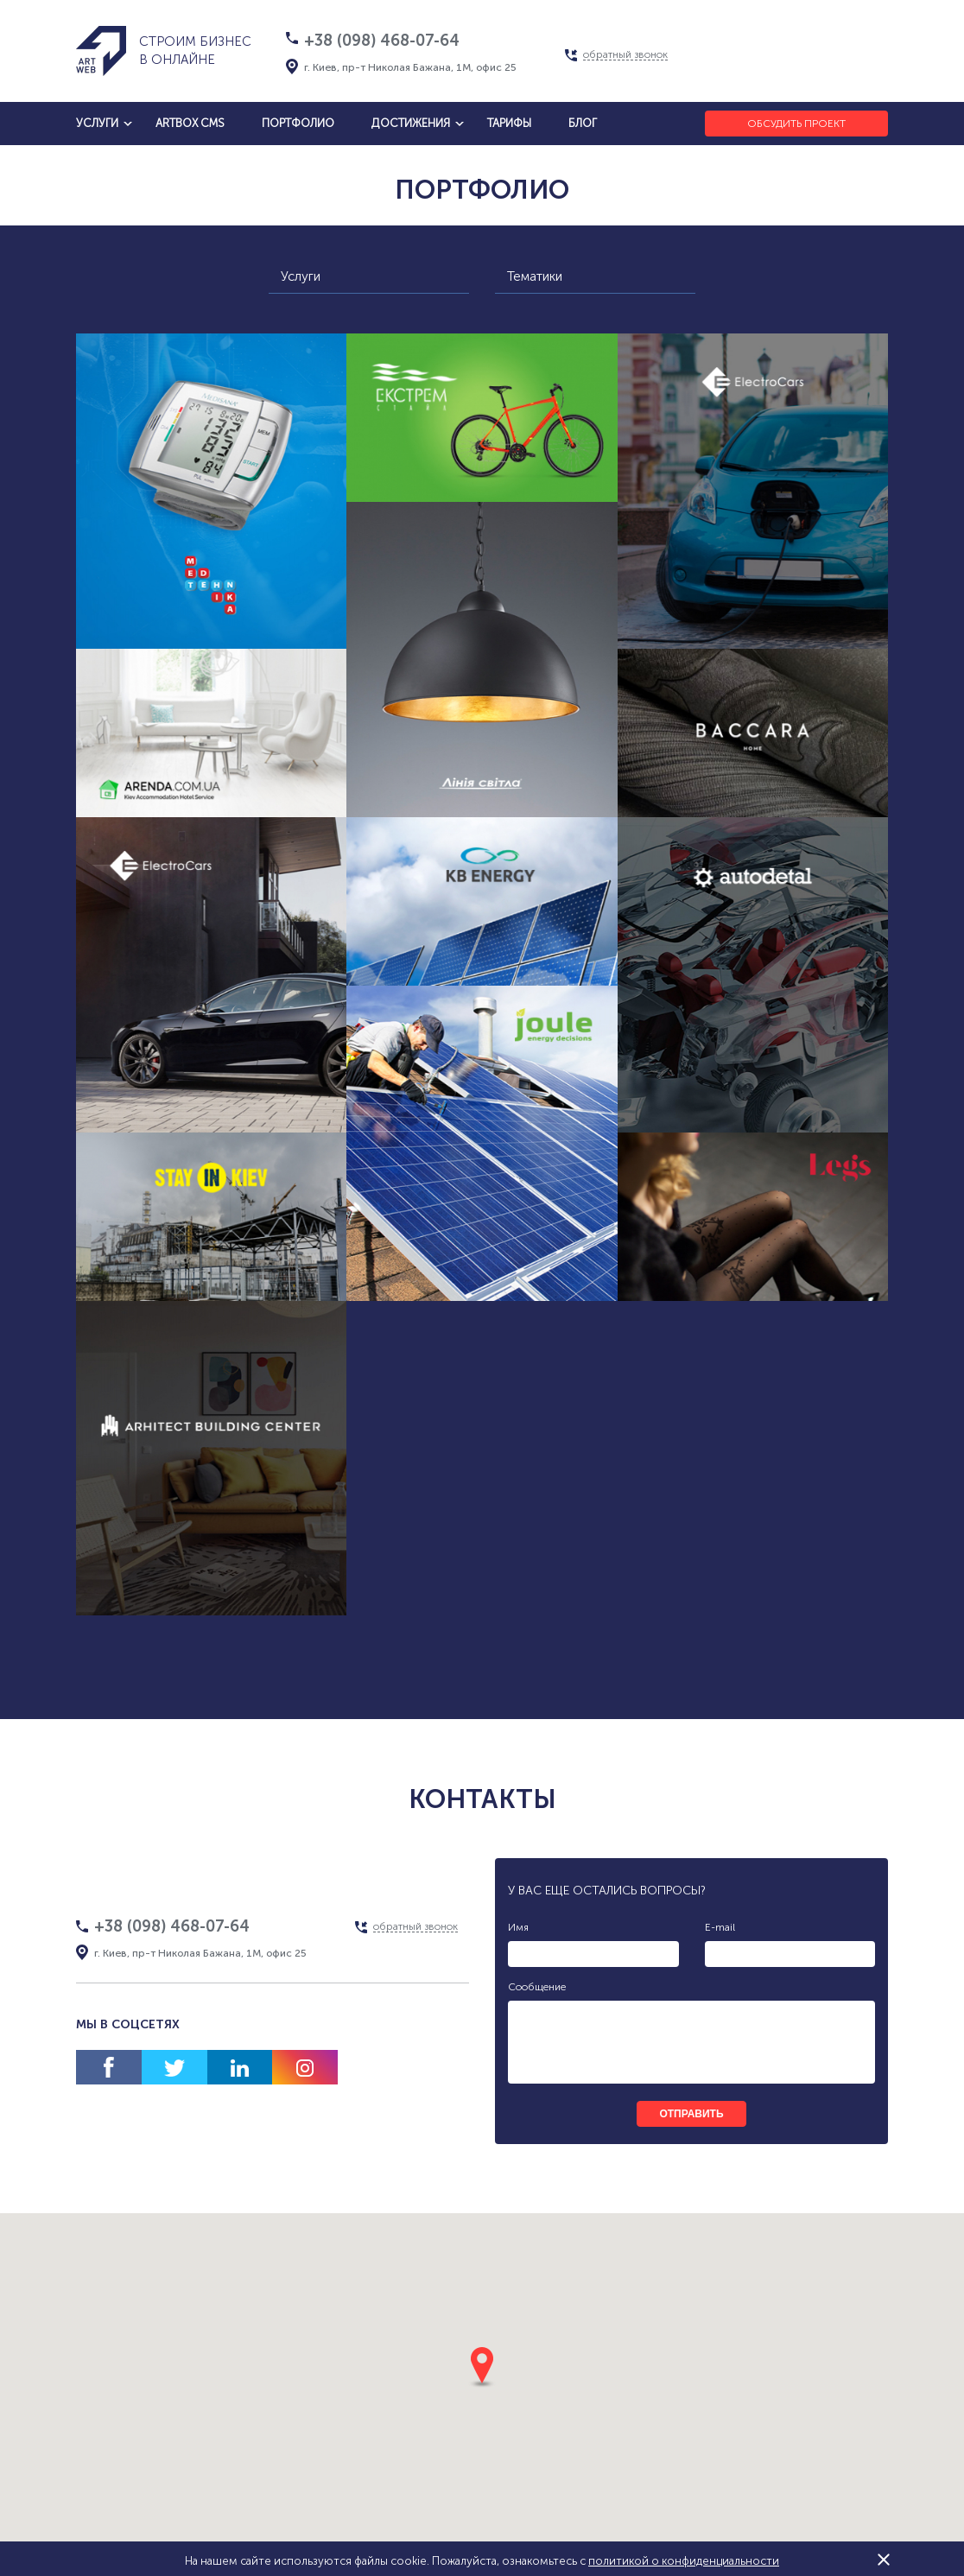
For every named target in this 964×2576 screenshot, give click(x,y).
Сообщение (537, 1987)
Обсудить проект (796, 123)
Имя (518, 1927)
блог (582, 123)
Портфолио (298, 123)
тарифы (509, 123)
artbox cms (190, 123)
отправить (691, 2114)
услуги (97, 123)
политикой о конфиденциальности (683, 2560)
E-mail (720, 1927)
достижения (410, 123)
